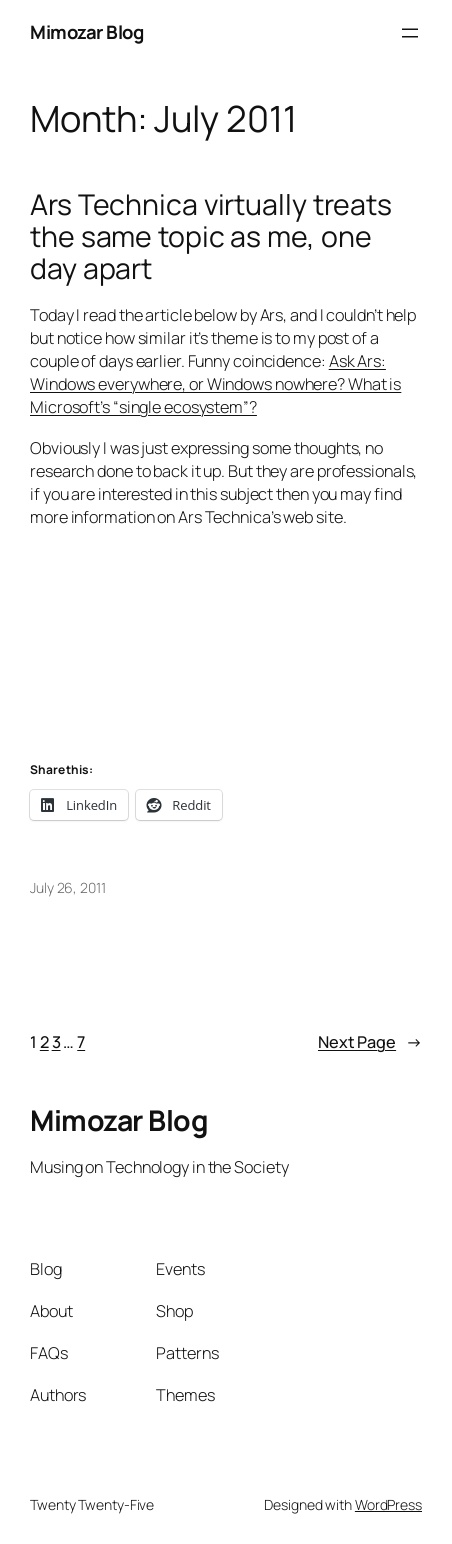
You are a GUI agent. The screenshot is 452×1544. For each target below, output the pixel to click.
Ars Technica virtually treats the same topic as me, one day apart (211, 237)
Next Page (370, 1042)
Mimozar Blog (86, 32)
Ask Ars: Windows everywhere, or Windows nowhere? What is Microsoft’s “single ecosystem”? (215, 384)
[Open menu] (410, 33)
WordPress (388, 1504)
